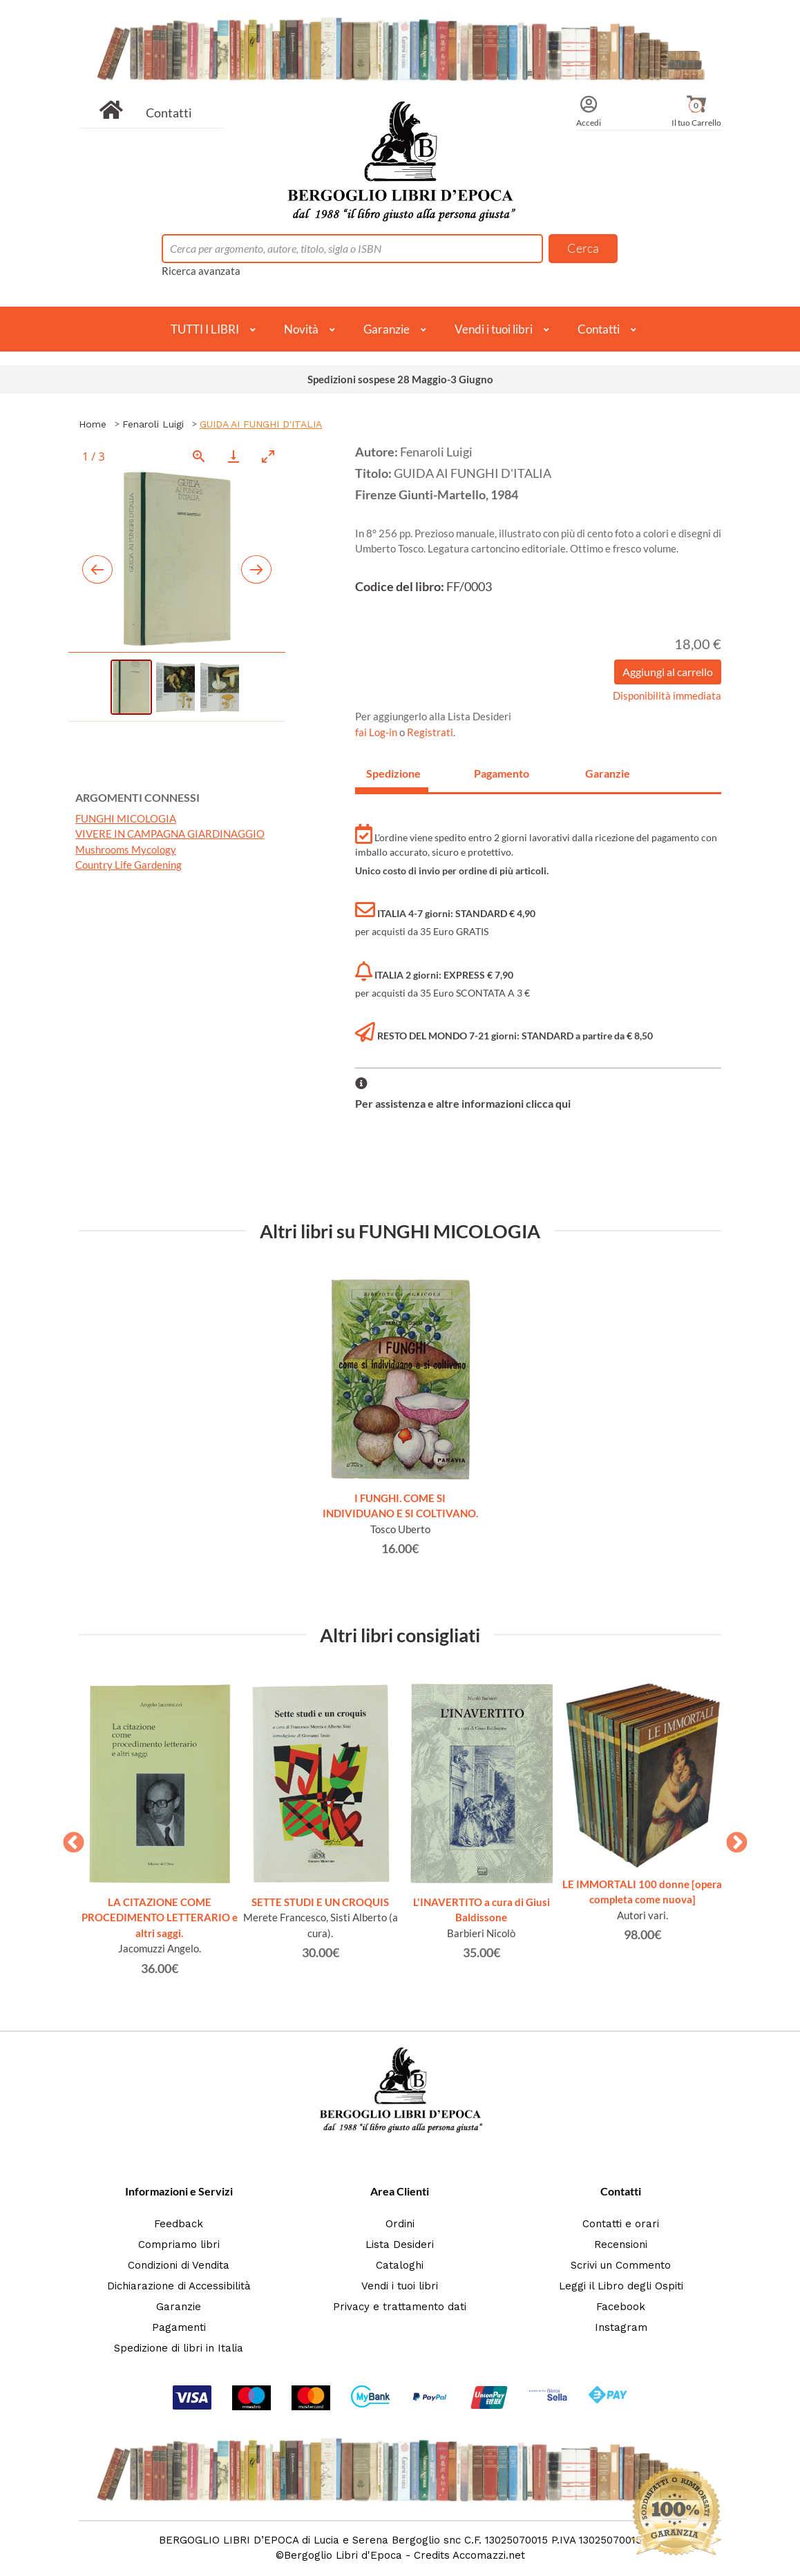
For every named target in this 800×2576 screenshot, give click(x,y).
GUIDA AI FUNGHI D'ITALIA (261, 424)
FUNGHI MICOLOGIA (125, 818)
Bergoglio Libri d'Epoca (343, 2555)
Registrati (430, 732)
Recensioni (620, 2244)
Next (732, 1838)
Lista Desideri (399, 2244)
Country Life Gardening (128, 864)
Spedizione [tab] (393, 773)
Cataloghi (399, 2265)
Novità (301, 329)
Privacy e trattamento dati (399, 2306)
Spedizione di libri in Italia (178, 2348)
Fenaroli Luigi (153, 424)
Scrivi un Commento (621, 2265)
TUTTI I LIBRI (205, 329)
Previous (68, 1838)
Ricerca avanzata (201, 271)
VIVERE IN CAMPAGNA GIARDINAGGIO (170, 833)
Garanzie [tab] (607, 773)
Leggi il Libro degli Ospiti (621, 2286)
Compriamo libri (179, 2244)
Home (92, 424)
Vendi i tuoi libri (494, 329)
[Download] (233, 456)
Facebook (620, 2306)
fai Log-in (377, 732)
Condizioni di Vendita (178, 2265)
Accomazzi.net (489, 2555)
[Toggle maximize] (268, 456)
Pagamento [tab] (501, 773)
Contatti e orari (620, 2224)
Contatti (169, 112)
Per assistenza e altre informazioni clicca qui (463, 1103)
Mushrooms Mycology (125, 849)
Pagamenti (179, 2327)
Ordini (400, 2224)
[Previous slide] (97, 569)
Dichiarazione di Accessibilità (179, 2286)
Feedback (178, 2224)
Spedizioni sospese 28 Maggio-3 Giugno (400, 379)
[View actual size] (199, 456)
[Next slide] (256, 569)
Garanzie (386, 329)
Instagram (621, 2327)
